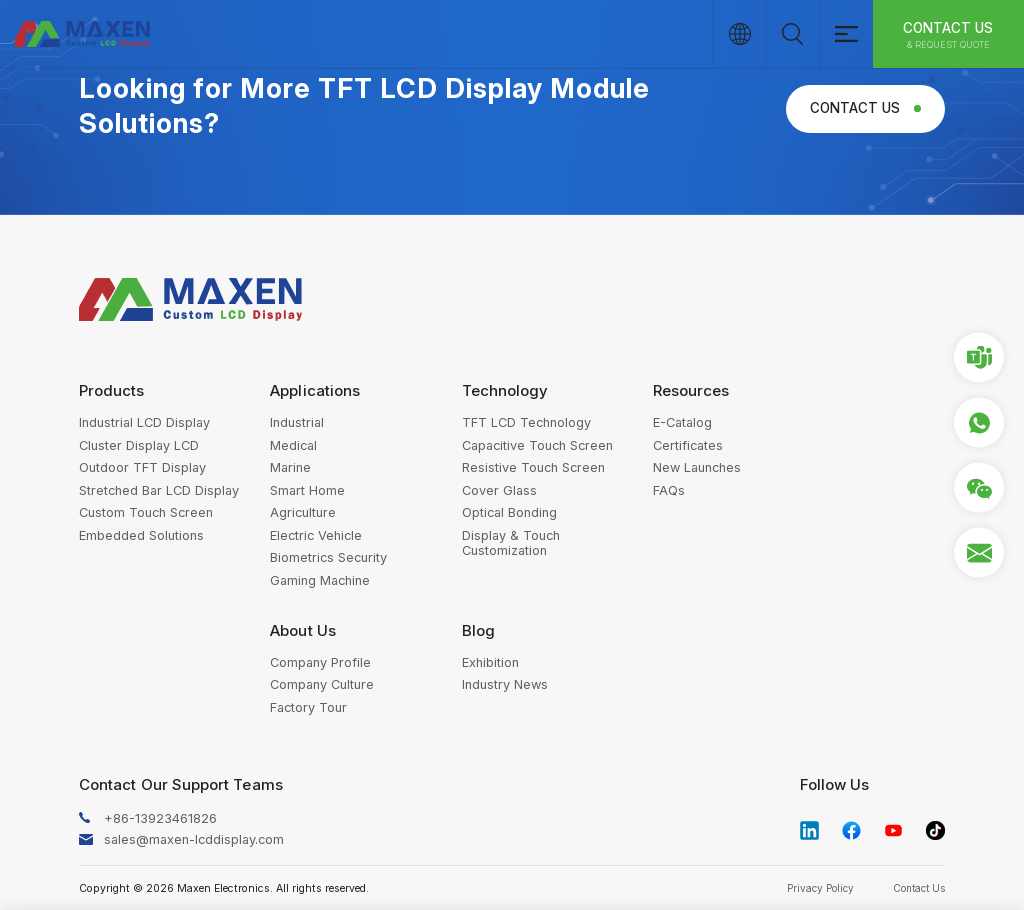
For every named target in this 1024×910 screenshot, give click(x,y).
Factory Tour (308, 707)
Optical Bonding (509, 512)
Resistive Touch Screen (533, 467)
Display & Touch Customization (511, 543)
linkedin (810, 831)
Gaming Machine (320, 580)
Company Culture (322, 684)
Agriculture (303, 512)
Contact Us (948, 35)
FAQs (669, 490)
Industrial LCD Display (144, 422)
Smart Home (307, 490)
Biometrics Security (328, 557)
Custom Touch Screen (146, 512)
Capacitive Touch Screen (537, 445)
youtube (894, 831)
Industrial (297, 422)
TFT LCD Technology (526, 422)
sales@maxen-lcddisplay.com (194, 839)
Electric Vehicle (316, 535)
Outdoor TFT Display (142, 467)
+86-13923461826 (160, 818)
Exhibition (490, 662)
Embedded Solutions (141, 535)
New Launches (697, 467)
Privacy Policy (820, 888)
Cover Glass (499, 490)
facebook (852, 831)
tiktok (936, 831)
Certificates (688, 445)
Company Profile (320, 662)
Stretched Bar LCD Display (159, 490)
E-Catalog (682, 422)
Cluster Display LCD (139, 445)
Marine (290, 467)
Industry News (505, 684)
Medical (293, 445)
